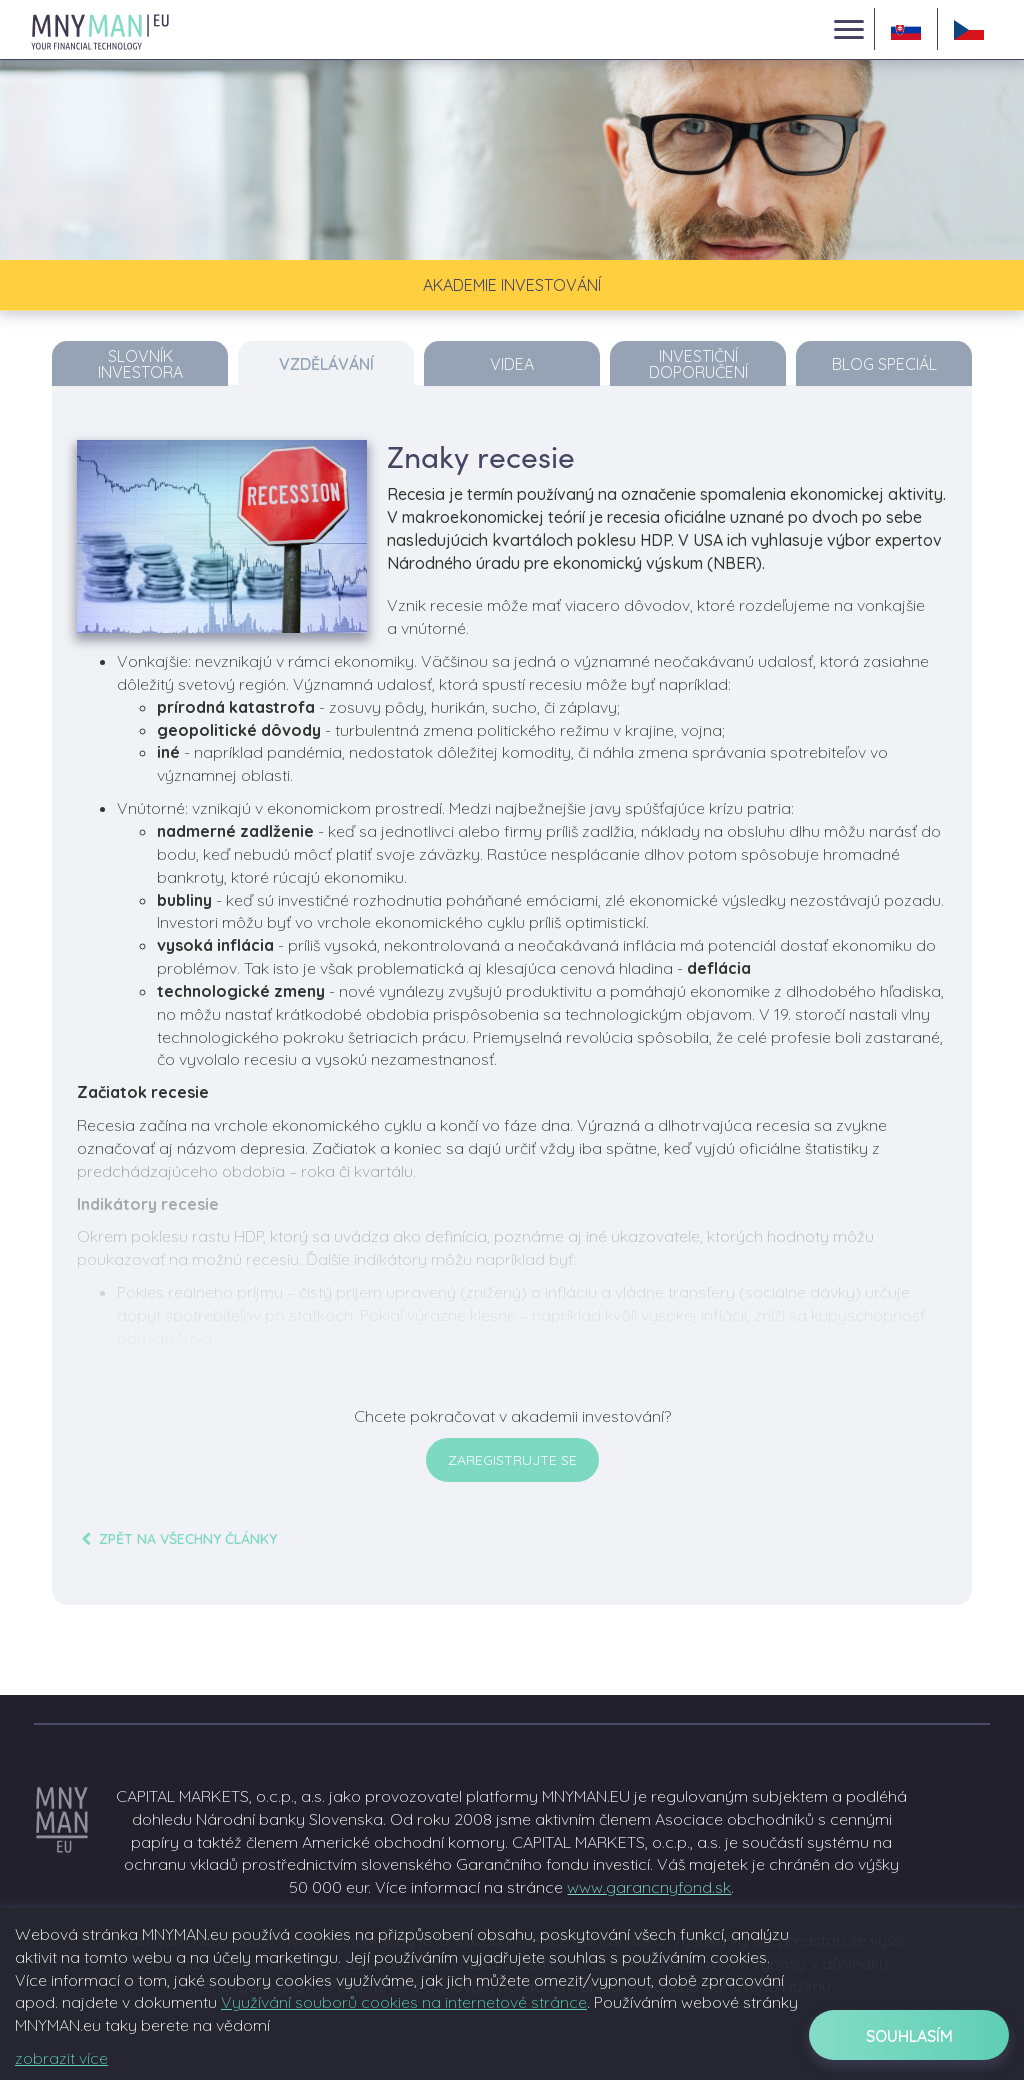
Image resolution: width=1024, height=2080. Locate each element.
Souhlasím (909, 2036)
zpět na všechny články (177, 1539)
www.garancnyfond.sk (649, 1887)
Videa (512, 364)
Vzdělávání (326, 364)
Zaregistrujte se (512, 1460)
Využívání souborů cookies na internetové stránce (404, 2002)
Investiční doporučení (698, 364)
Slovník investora (140, 364)
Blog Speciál (884, 364)
